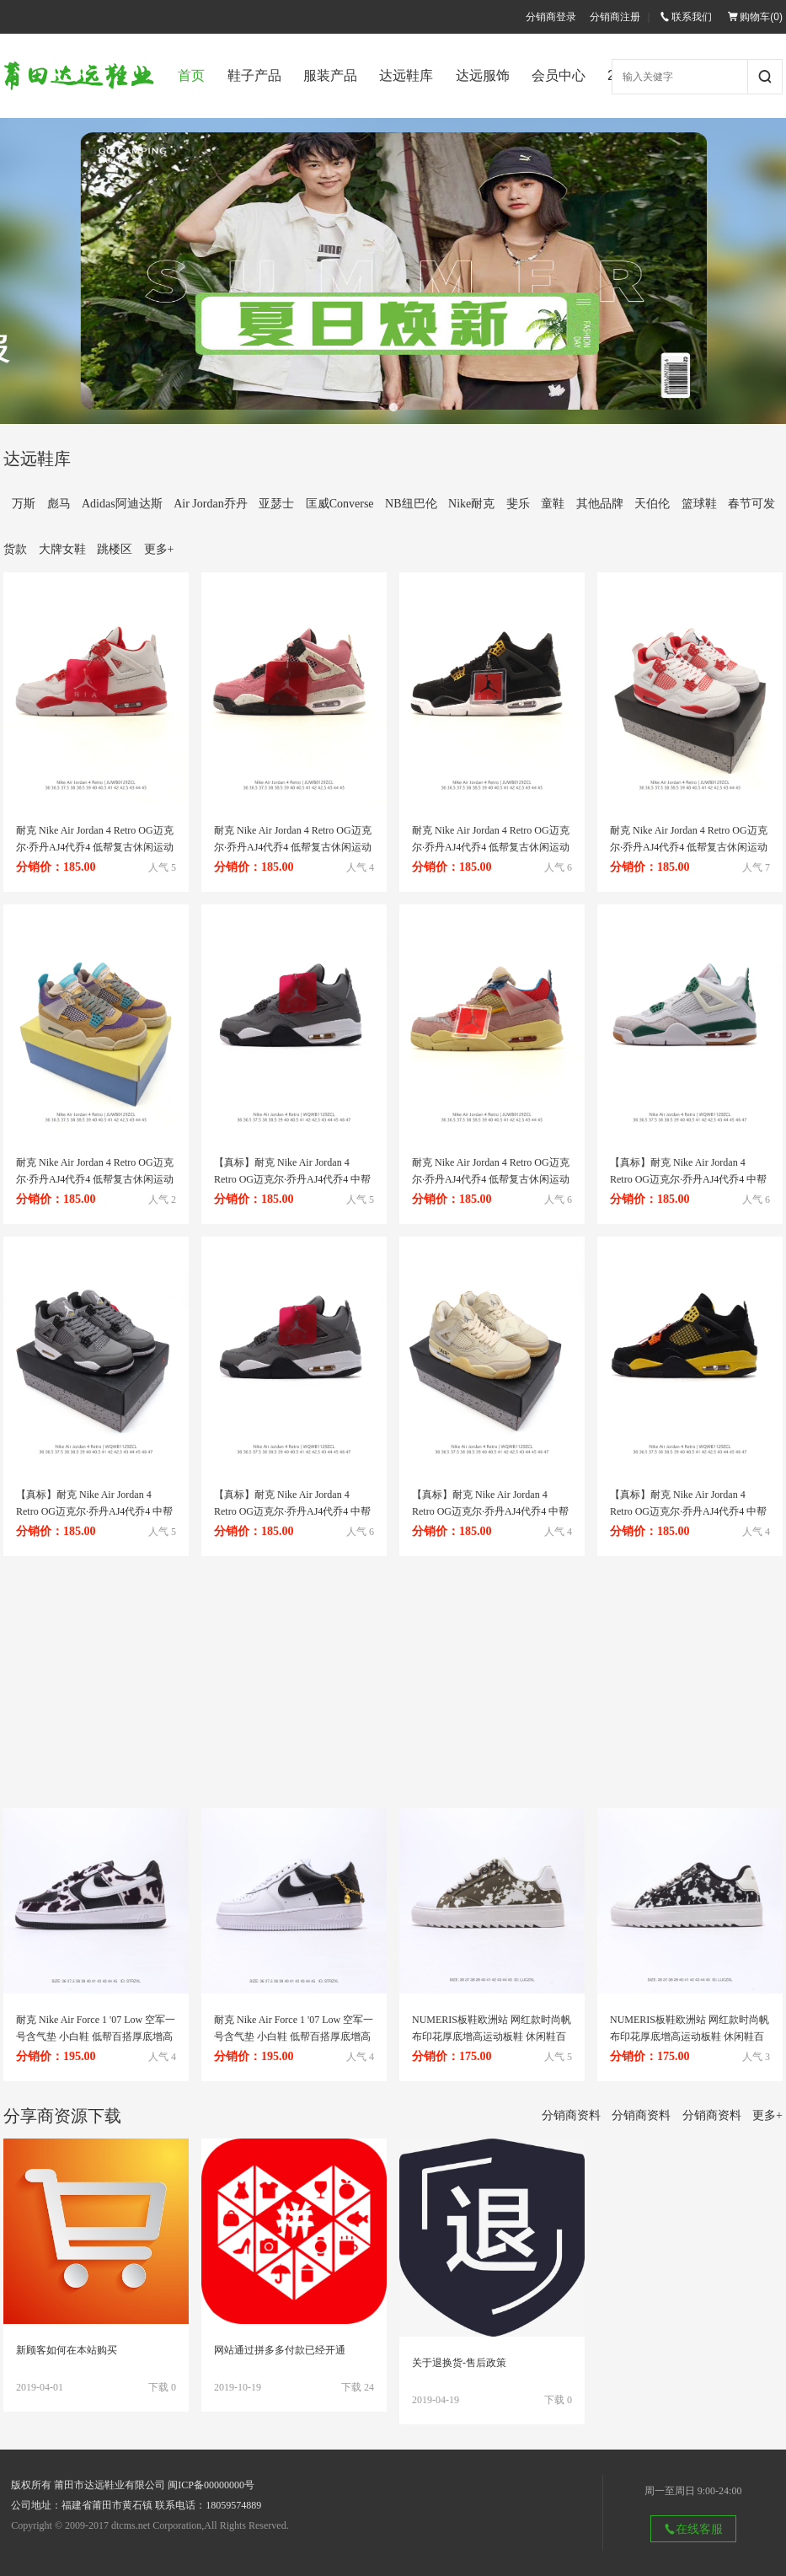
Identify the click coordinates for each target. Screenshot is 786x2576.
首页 (191, 75)
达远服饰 (483, 75)
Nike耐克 (471, 503)
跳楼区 (114, 549)
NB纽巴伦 (410, 503)
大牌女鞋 (62, 549)
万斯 (23, 503)
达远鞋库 (406, 75)
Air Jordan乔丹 (211, 503)
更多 (159, 549)
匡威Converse (340, 503)
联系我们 (686, 17)
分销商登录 (551, 17)
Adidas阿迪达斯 (122, 503)
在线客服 (693, 2529)
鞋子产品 (254, 75)
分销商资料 (571, 2115)
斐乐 (518, 503)
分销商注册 (615, 17)
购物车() (755, 17)
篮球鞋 (699, 503)
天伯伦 (652, 503)
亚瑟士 (276, 503)
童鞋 (552, 503)
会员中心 (558, 75)
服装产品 (330, 75)
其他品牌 (599, 503)
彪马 (59, 503)
